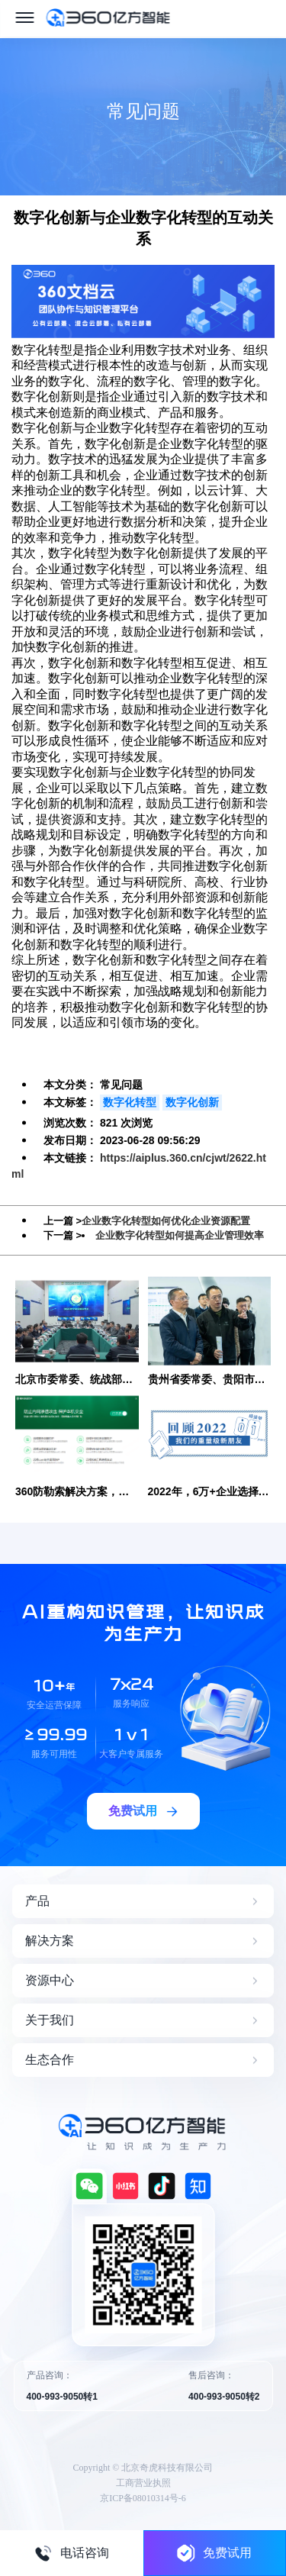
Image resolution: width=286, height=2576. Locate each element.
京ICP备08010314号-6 (143, 2498)
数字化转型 (129, 1102)
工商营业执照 (143, 2483)
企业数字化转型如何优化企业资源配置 (166, 1221)
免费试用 (214, 2552)
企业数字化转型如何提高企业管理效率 (179, 1235)
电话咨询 (71, 2553)
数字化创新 (192, 1102)
